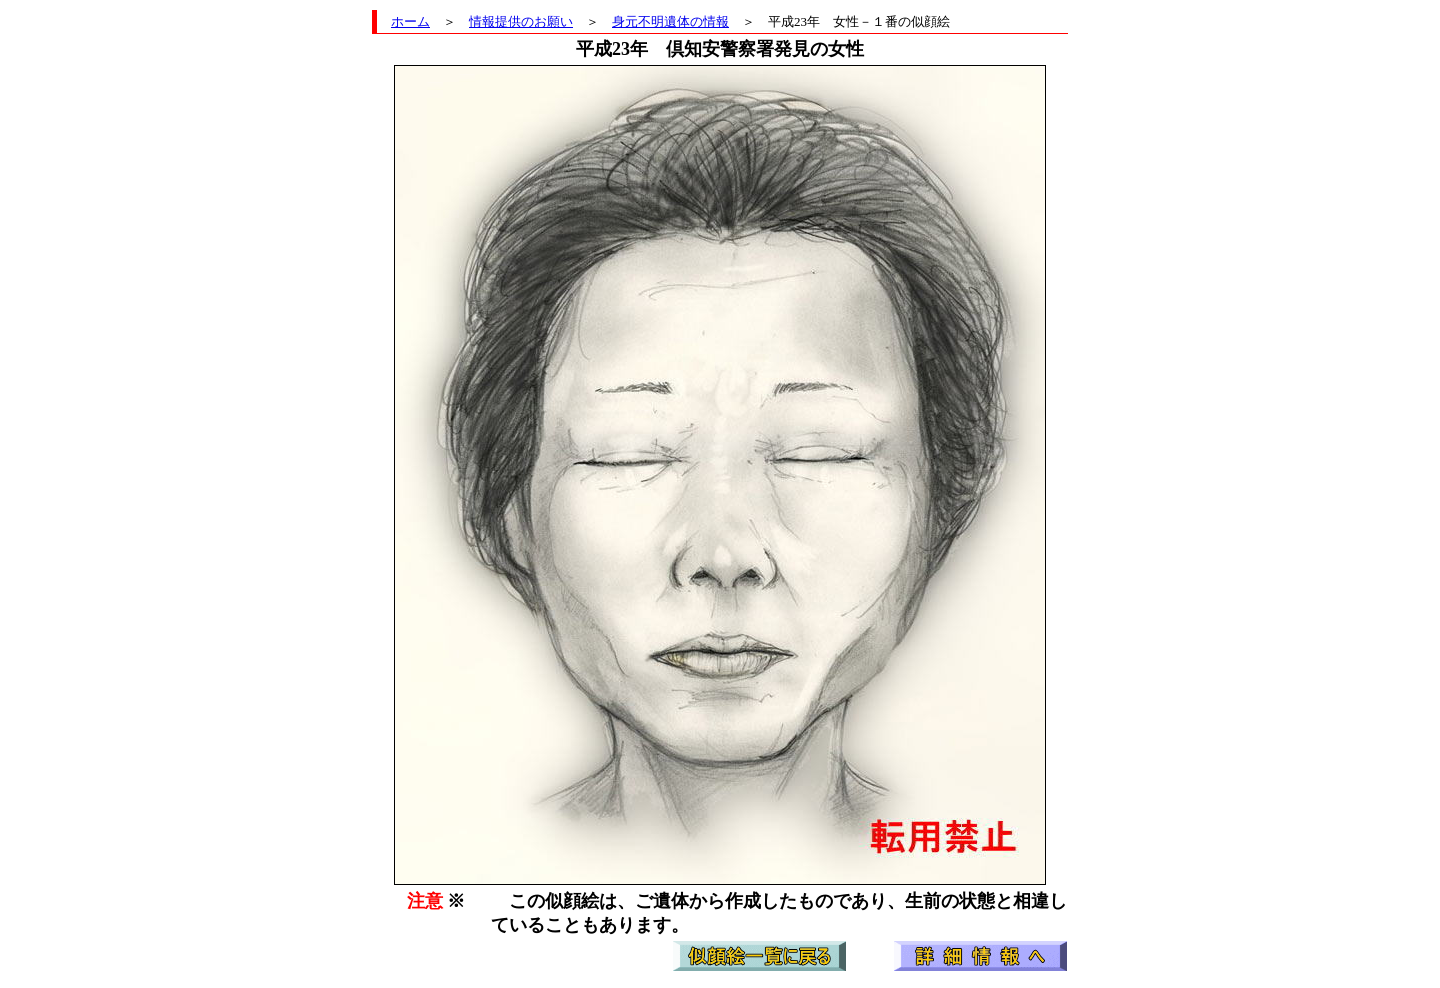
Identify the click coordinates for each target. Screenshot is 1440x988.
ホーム (410, 21)
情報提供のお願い (521, 21)
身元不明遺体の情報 (670, 21)
